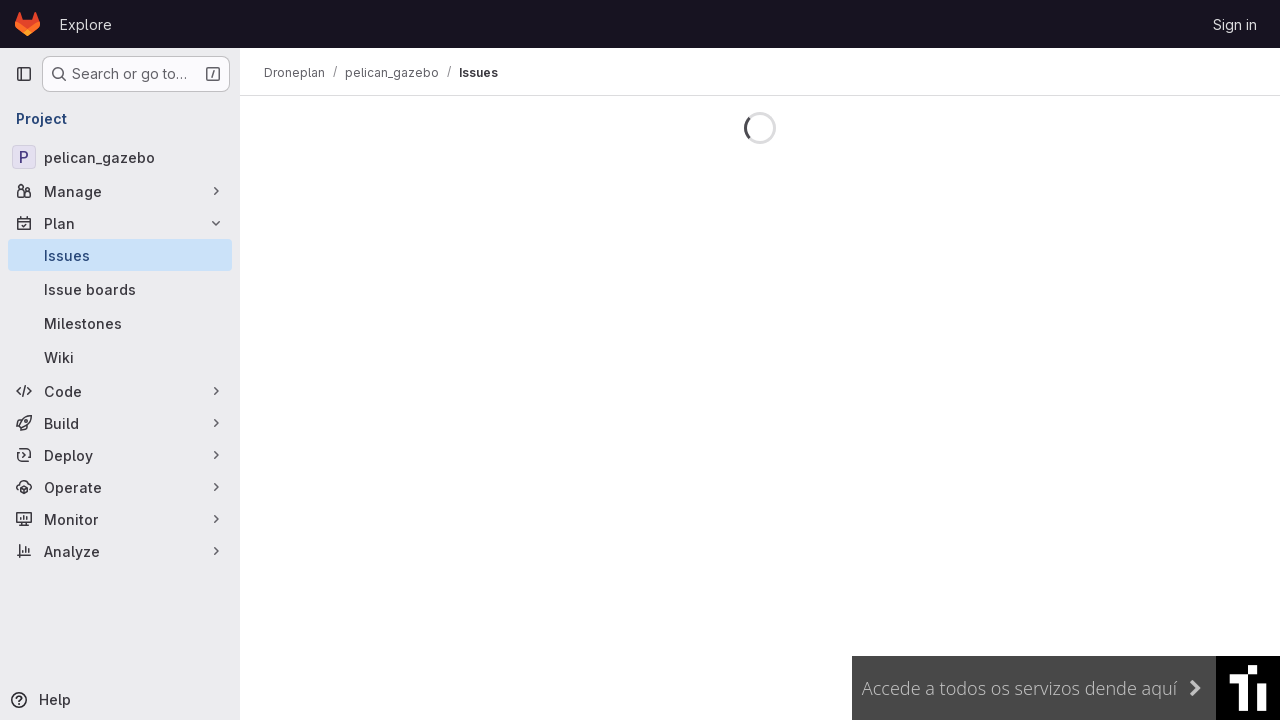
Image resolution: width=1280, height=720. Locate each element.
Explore (86, 24)
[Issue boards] (120, 289)
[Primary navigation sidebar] (24, 74)
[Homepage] (27, 24)
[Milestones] (120, 323)
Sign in (1235, 24)
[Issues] (120, 255)
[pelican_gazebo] (120, 157)
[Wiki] (120, 357)
